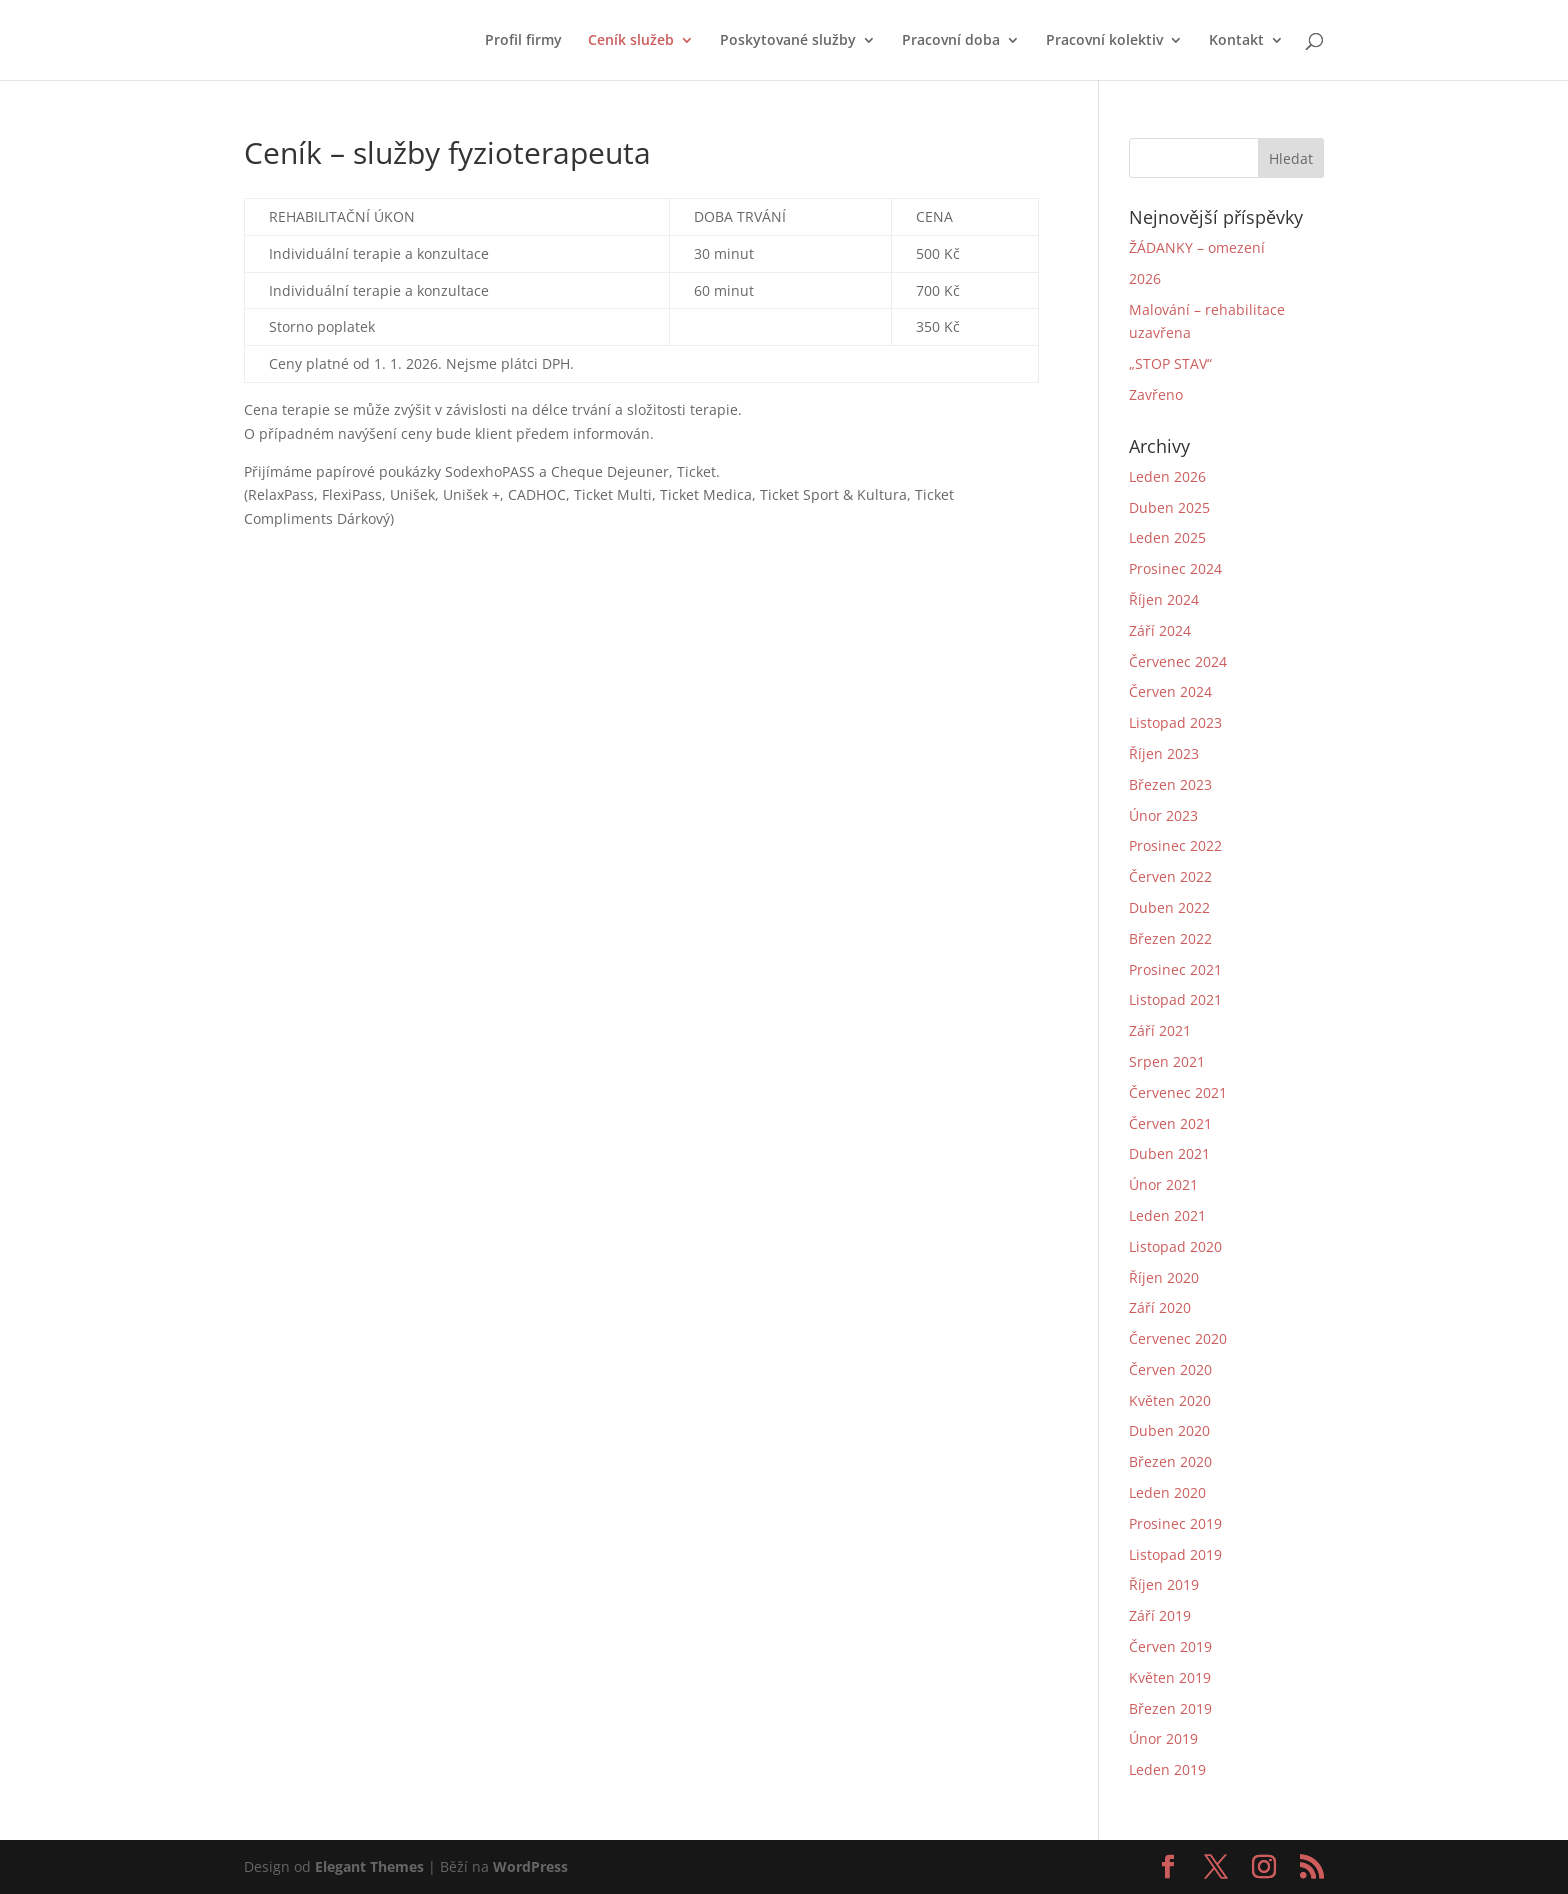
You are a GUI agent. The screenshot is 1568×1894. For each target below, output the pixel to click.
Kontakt (1236, 41)
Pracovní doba (951, 41)
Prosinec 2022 (1175, 845)
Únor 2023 (1163, 815)
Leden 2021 (1167, 1215)
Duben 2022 (1169, 907)
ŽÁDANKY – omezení (1197, 247)
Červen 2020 (1170, 1369)
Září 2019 (1160, 1615)
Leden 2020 (1167, 1492)
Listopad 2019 (1175, 1554)
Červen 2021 (1170, 1123)
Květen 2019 (1170, 1677)
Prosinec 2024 (1175, 568)
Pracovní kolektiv (1104, 41)
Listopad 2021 (1175, 999)
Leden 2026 (1167, 476)
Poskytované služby (788, 41)
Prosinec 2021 (1175, 969)
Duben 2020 (1169, 1430)
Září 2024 (1160, 630)
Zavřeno (1156, 394)
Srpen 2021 (1167, 1061)
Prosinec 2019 (1175, 1523)
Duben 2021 (1169, 1153)
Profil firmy (523, 41)
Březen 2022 (1170, 938)
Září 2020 (1160, 1307)
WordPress (530, 1866)
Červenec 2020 (1178, 1338)
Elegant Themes (369, 1866)
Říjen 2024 (1164, 599)
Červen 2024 (1170, 691)
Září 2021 (1160, 1030)
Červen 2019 (1170, 1646)
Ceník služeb (631, 41)
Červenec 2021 (1178, 1092)
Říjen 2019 (1164, 1584)
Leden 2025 (1167, 537)
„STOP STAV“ (1170, 363)
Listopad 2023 (1175, 722)
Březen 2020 (1170, 1461)
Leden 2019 (1167, 1769)
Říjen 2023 (1164, 753)
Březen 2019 (1170, 1708)
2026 (1145, 278)
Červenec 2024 (1178, 661)
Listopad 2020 (1175, 1246)
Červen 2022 (1170, 876)
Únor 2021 (1163, 1184)
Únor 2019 (1163, 1738)
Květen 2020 (1170, 1400)
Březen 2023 (1170, 784)
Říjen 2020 (1164, 1277)
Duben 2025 (1169, 507)
